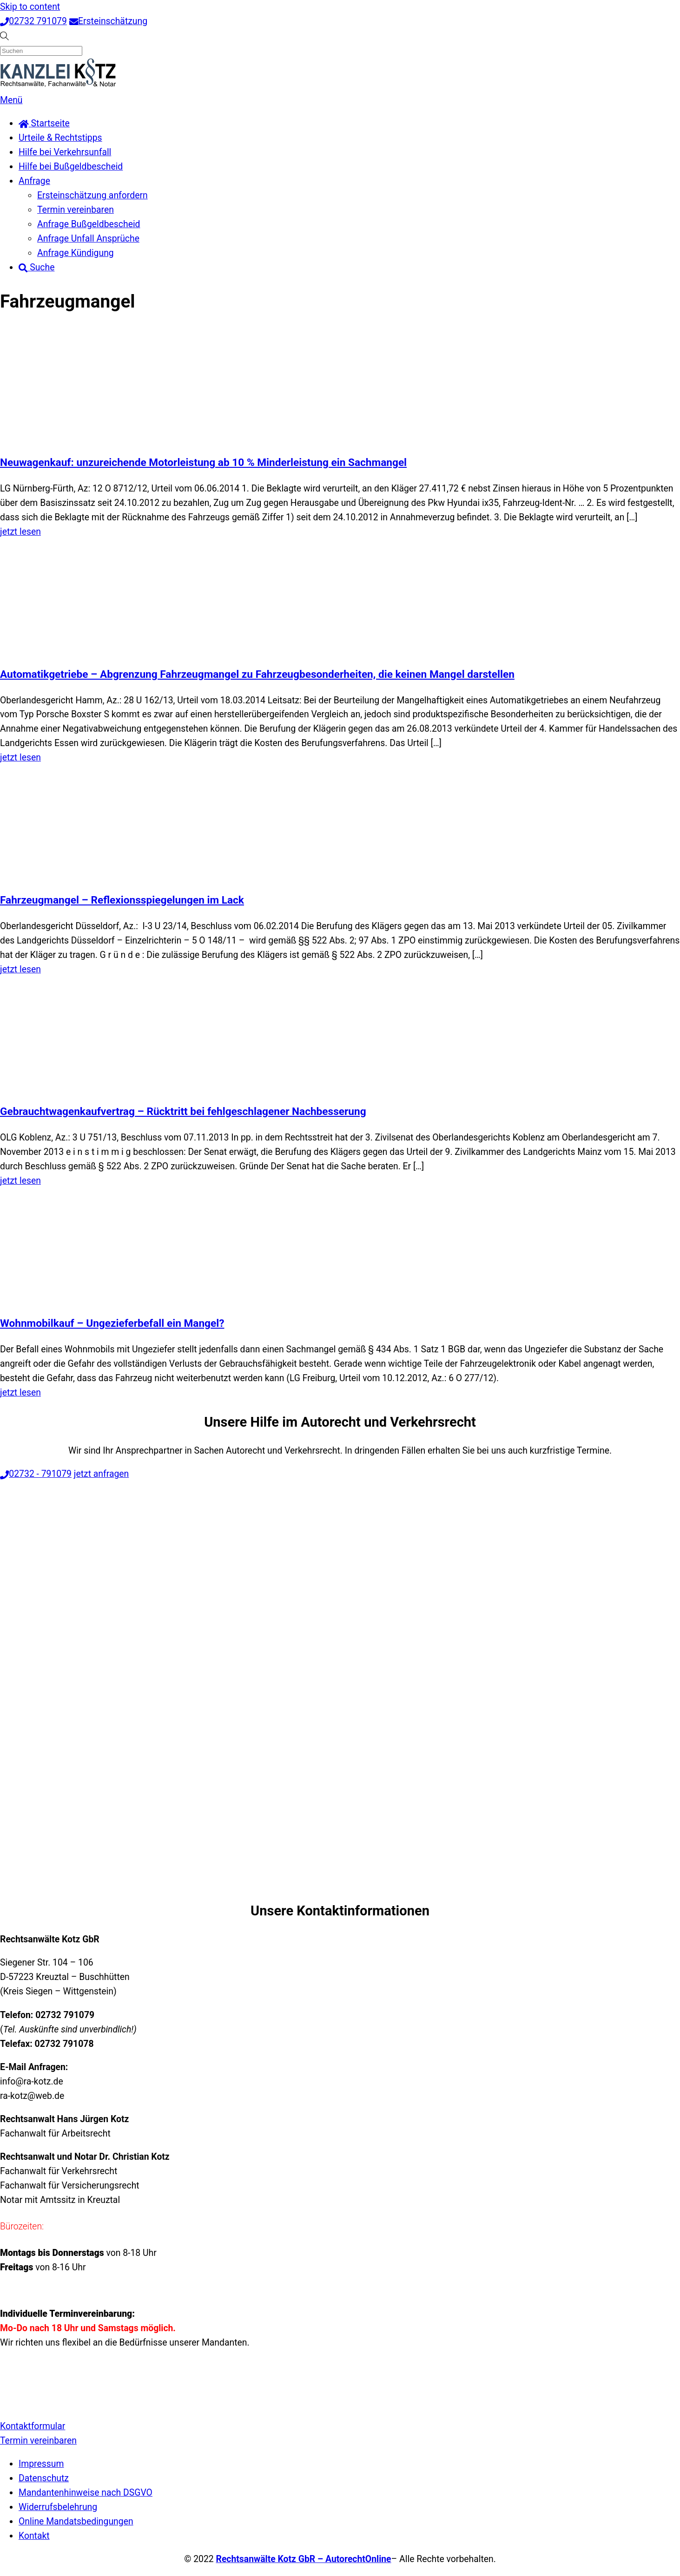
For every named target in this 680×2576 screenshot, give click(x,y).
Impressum (41, 2463)
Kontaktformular (32, 2426)
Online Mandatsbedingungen (76, 2521)
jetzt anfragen (101, 1473)
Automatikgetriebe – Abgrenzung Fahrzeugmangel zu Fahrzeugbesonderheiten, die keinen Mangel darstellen (257, 674)
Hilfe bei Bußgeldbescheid (71, 166)
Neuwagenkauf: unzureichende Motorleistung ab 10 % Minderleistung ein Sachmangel (203, 462)
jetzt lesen (20, 531)
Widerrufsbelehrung (58, 2507)
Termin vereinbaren (75, 209)
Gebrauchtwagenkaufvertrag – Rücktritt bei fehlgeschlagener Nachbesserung (183, 1111)
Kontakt (34, 2535)
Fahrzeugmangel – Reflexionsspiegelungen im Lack (122, 900)
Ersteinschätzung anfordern (92, 195)
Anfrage (34, 181)
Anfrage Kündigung (75, 253)
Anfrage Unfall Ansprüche (88, 238)
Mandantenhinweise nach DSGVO (85, 2492)
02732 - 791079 (36, 1474)
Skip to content (30, 6)
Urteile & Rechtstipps (60, 137)
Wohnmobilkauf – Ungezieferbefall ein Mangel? (112, 1323)
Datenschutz (44, 2478)
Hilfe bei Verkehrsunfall (65, 152)
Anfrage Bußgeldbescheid (88, 224)
